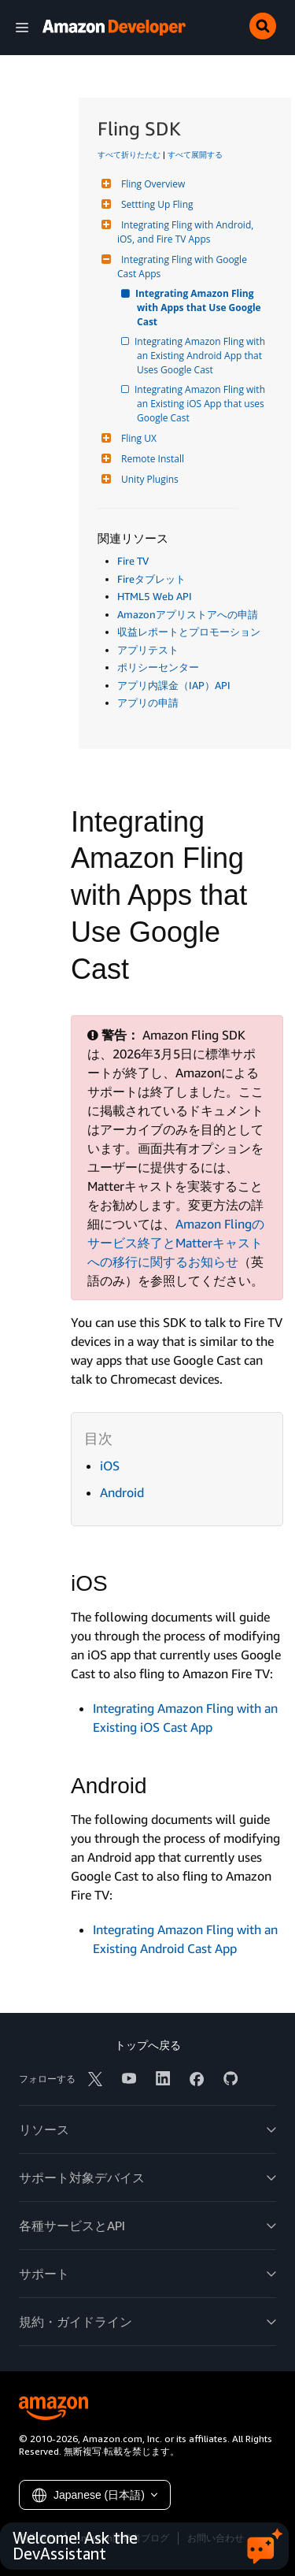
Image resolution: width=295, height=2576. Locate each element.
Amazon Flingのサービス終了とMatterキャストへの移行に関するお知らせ (175, 1242)
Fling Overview (151, 184)
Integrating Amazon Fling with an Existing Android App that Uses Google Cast (202, 355)
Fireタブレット (151, 579)
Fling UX (137, 438)
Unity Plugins (148, 479)
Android (122, 1492)
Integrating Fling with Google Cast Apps (183, 266)
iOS (110, 1465)
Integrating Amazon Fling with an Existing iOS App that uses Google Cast (202, 403)
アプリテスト (148, 649)
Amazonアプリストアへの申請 (187, 614)
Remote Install (150, 458)
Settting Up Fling (155, 204)
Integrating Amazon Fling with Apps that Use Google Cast (200, 307)
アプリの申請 (148, 702)
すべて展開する (195, 154)
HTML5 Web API (154, 596)
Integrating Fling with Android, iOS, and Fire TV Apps (186, 232)
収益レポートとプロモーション (188, 631)
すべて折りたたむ (129, 154)
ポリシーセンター (158, 667)
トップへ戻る (148, 2045)
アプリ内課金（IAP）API (173, 685)
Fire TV (133, 560)
